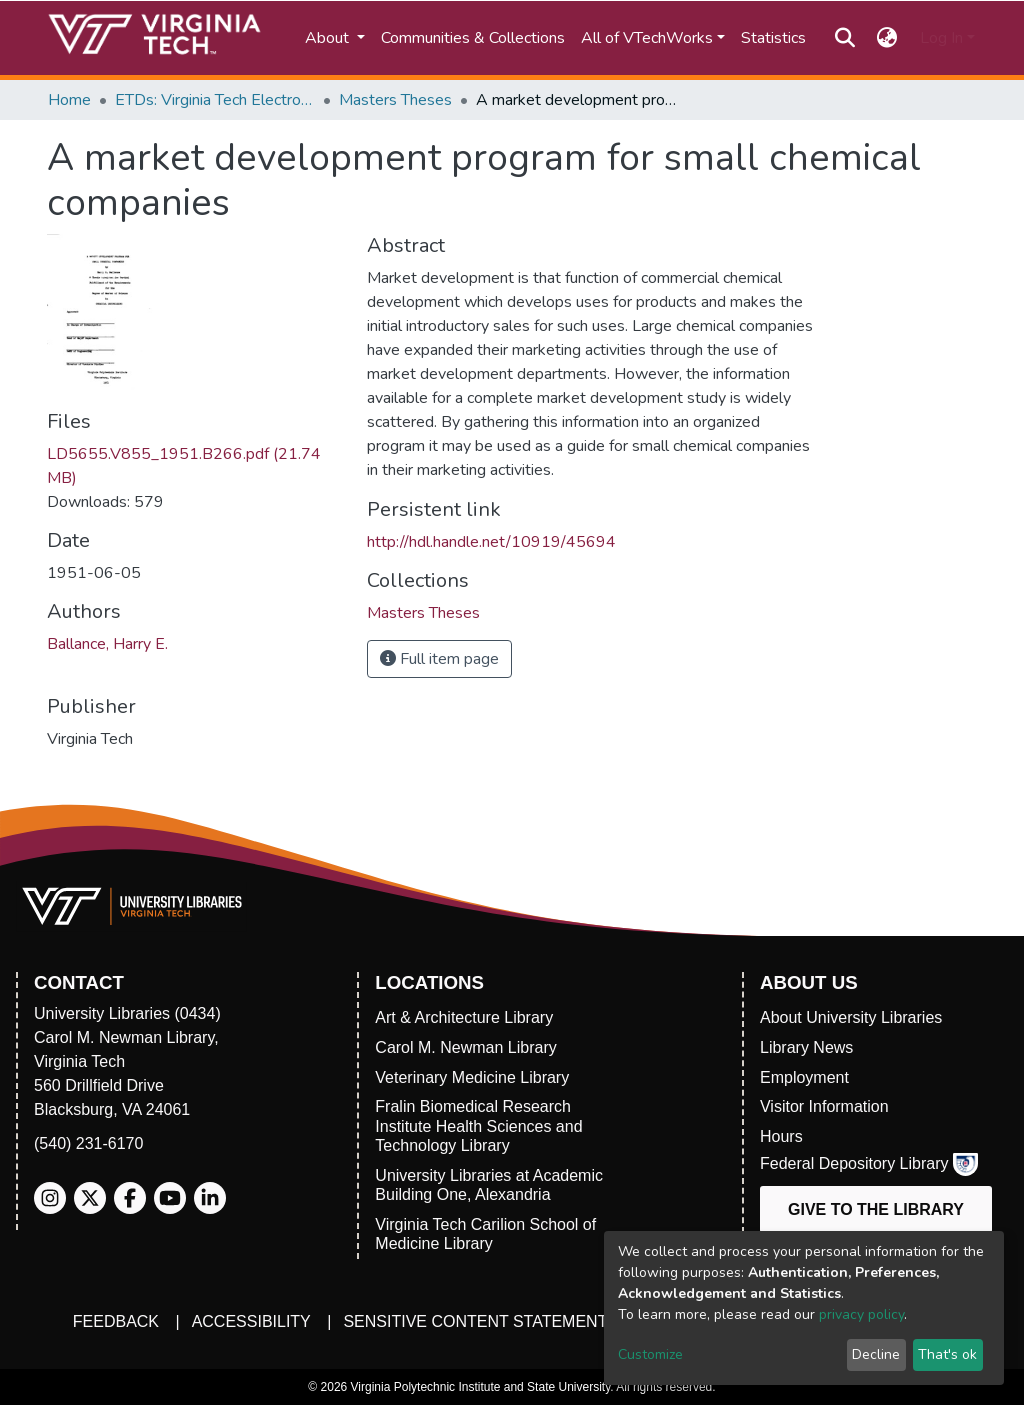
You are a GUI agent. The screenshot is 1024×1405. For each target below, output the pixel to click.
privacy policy (861, 1314)
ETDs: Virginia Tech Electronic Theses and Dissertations (215, 100)
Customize (650, 1354)
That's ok (947, 1354)
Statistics (773, 38)
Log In (941, 38)
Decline (876, 1354)
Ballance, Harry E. (107, 644)
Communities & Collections (473, 38)
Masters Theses (395, 100)
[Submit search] (844, 38)
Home (69, 100)
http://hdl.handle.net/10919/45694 (491, 542)
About (329, 38)
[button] (887, 38)
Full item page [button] (439, 659)
